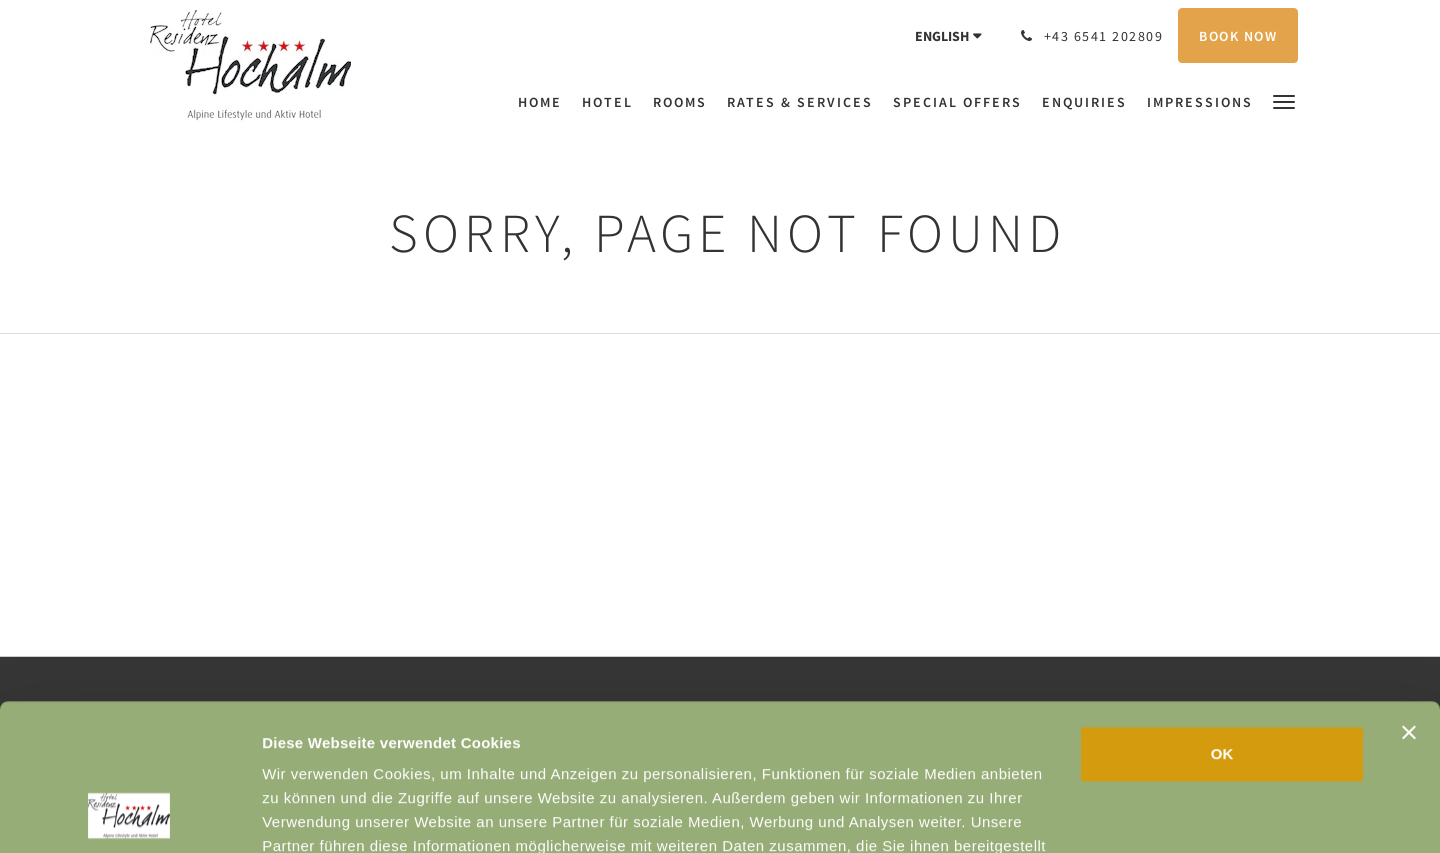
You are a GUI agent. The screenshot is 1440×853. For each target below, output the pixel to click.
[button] (1284, 100)
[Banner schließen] (1409, 595)
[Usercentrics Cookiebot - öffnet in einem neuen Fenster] (129, 814)
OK (1222, 616)
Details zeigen (1063, 813)
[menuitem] (545, 102)
